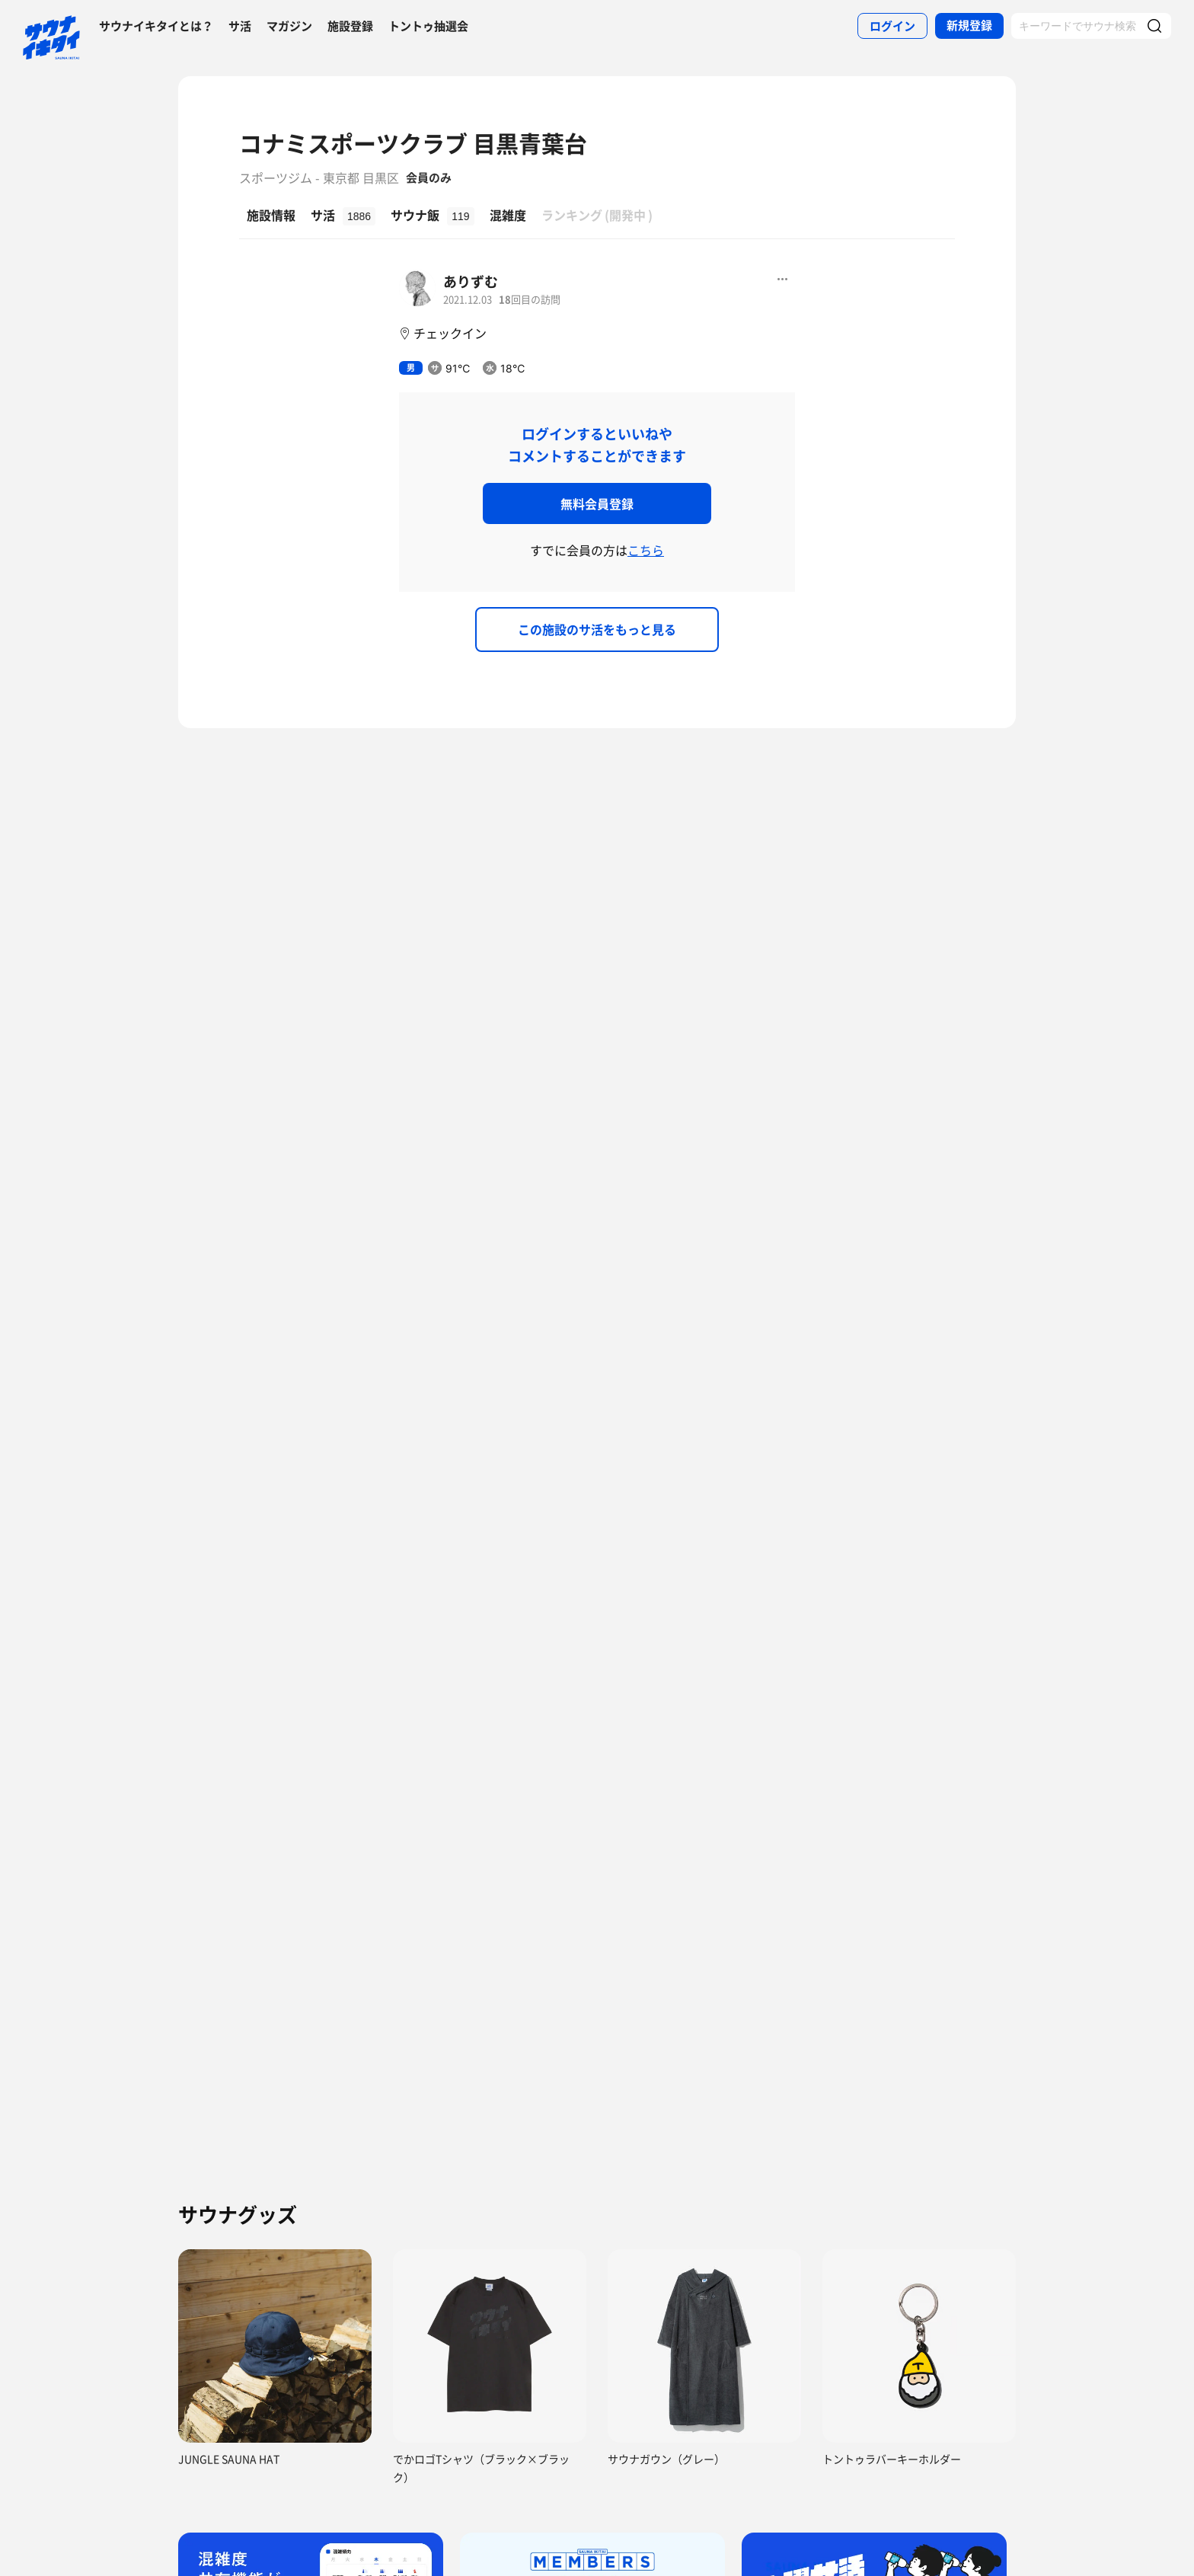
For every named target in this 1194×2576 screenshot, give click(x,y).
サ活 (239, 26)
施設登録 (350, 26)
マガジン (289, 26)
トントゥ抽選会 (428, 26)
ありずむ (470, 281)
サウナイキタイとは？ (156, 26)
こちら (645, 550)
